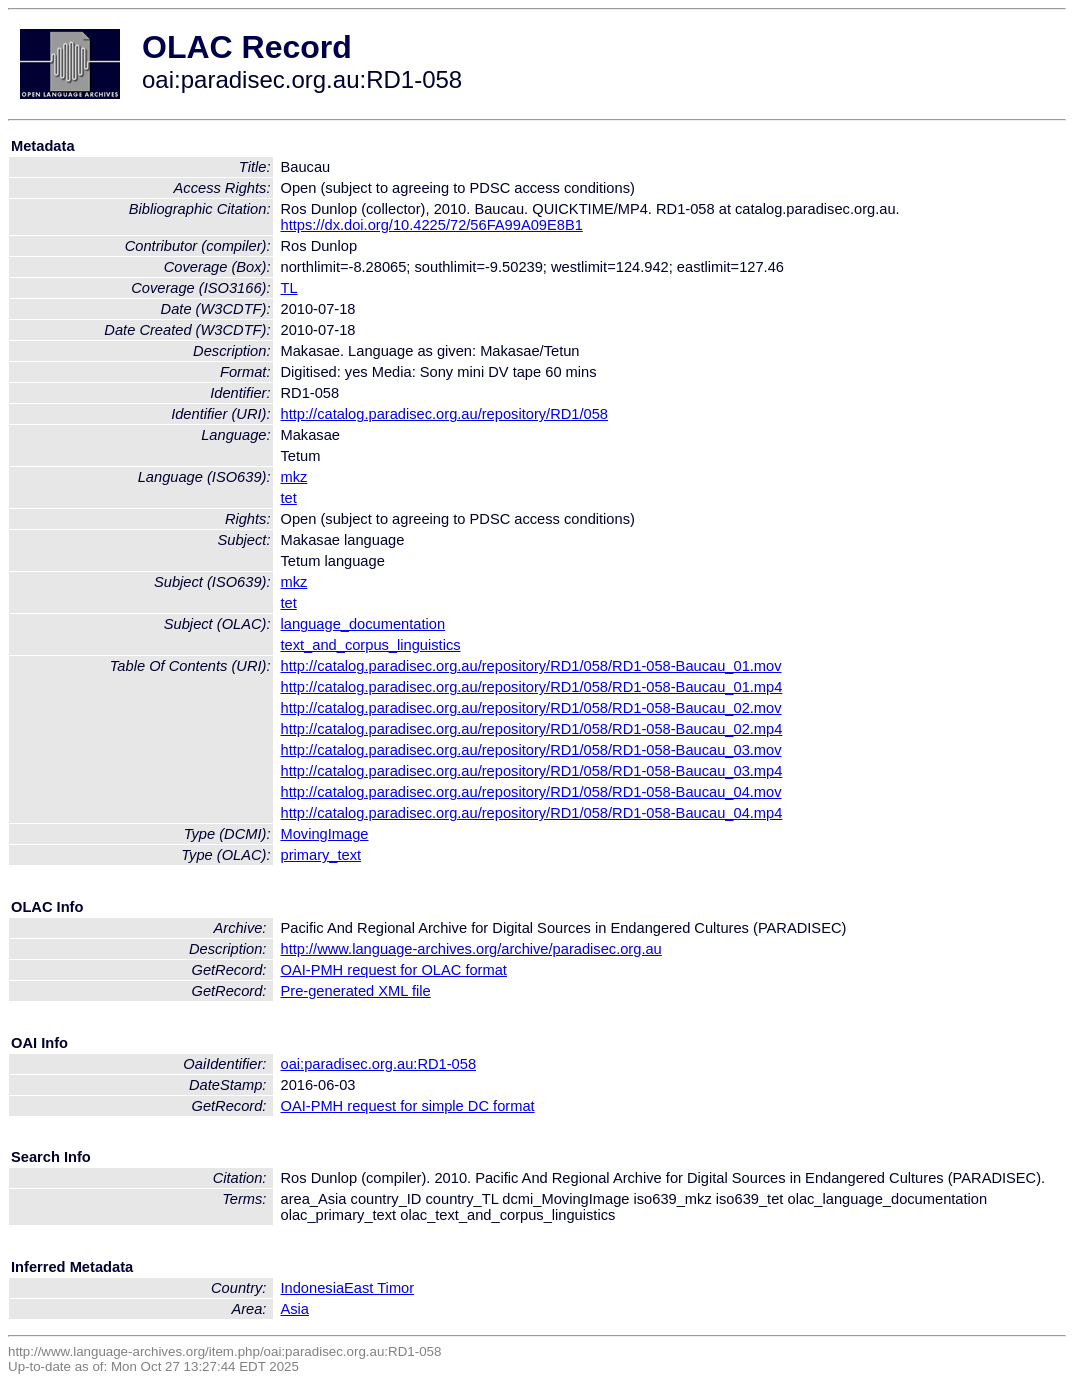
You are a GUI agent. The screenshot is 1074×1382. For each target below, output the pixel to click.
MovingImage (325, 834)
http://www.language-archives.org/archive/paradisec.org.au (471, 949)
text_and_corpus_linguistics (371, 645)
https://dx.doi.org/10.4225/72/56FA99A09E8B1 (432, 225)
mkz (294, 477)
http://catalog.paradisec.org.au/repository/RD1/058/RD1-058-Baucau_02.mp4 (532, 729)
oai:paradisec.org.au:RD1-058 (379, 1064)
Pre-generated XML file (356, 991)
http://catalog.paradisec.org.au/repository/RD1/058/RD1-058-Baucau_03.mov (531, 750)
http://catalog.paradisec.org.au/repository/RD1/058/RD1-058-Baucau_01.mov (531, 666)
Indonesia (313, 1288)
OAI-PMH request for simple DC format (408, 1106)
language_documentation (363, 624)
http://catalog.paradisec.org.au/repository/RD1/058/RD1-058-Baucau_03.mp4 (532, 771)
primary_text (321, 855)
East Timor (379, 1288)
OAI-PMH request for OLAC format (394, 970)
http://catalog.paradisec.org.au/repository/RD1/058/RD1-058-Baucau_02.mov (531, 708)
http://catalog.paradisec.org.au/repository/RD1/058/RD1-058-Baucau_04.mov (531, 792)
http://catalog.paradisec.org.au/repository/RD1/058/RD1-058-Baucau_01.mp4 (532, 687)
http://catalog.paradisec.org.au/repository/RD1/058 (445, 414)
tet (289, 498)
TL (289, 288)
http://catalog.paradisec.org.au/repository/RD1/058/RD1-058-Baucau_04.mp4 (532, 813)
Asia (295, 1309)
